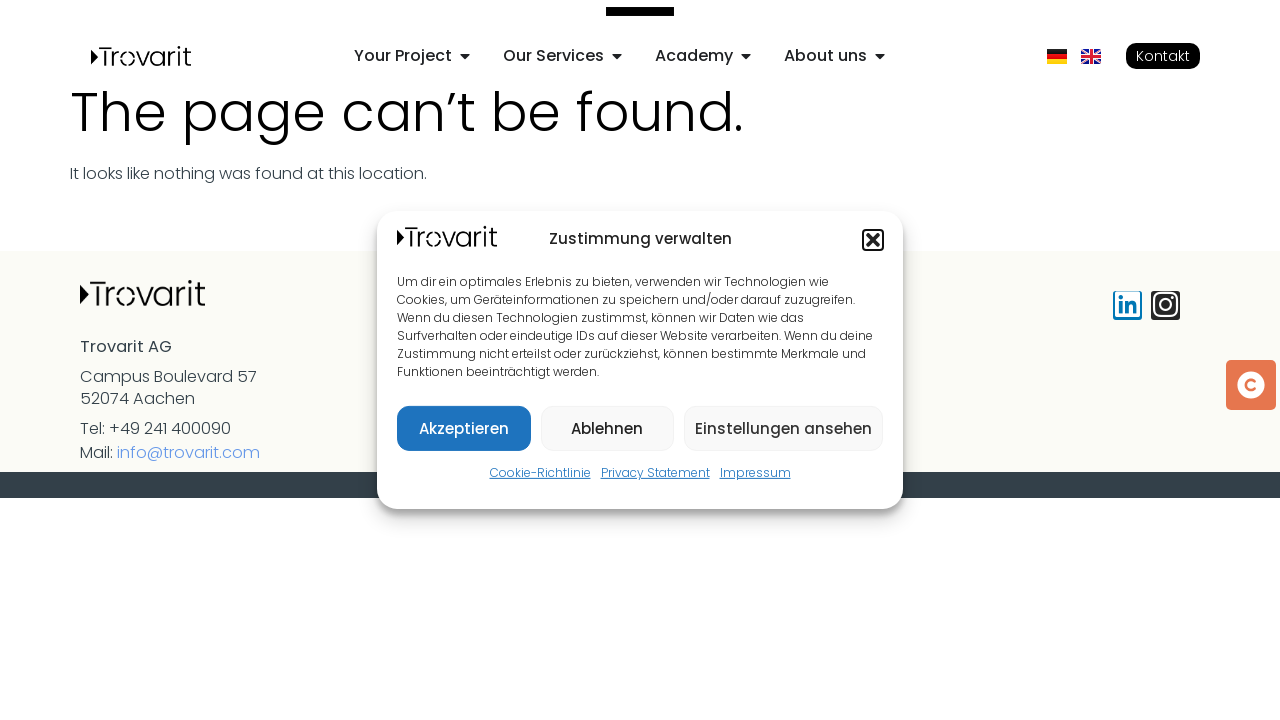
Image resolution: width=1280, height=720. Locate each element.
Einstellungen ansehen (783, 428)
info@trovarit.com (188, 452)
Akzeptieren (464, 428)
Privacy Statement (655, 472)
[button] (873, 240)
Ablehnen (607, 428)
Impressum (755, 472)
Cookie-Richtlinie (540, 472)
